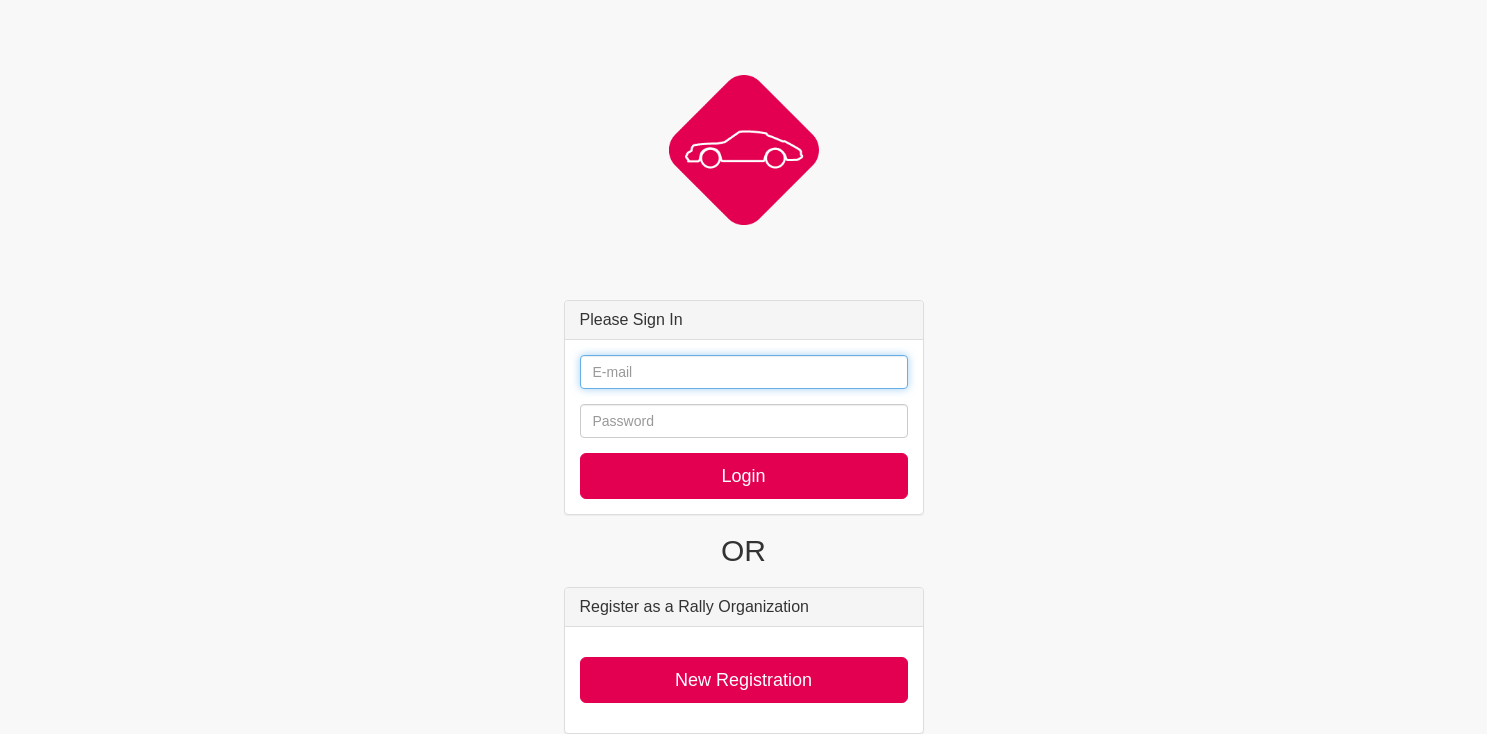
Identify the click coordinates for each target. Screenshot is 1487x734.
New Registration (743, 680)
